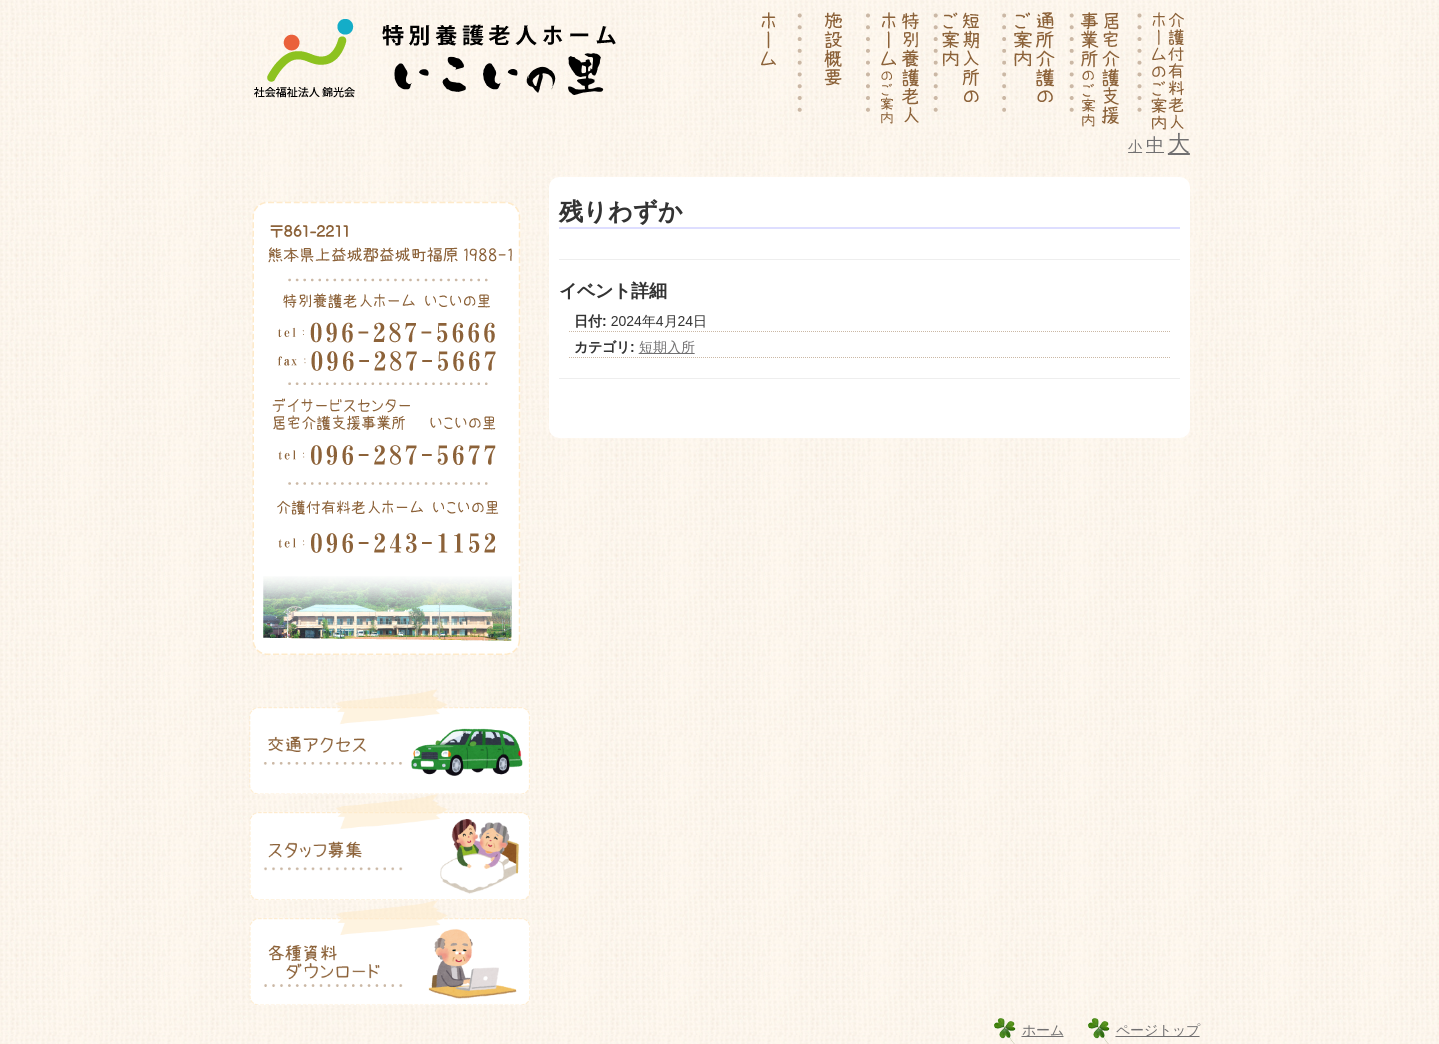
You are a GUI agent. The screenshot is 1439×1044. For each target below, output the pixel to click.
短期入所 (667, 347)
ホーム (1043, 1030)
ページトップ (1158, 1030)
